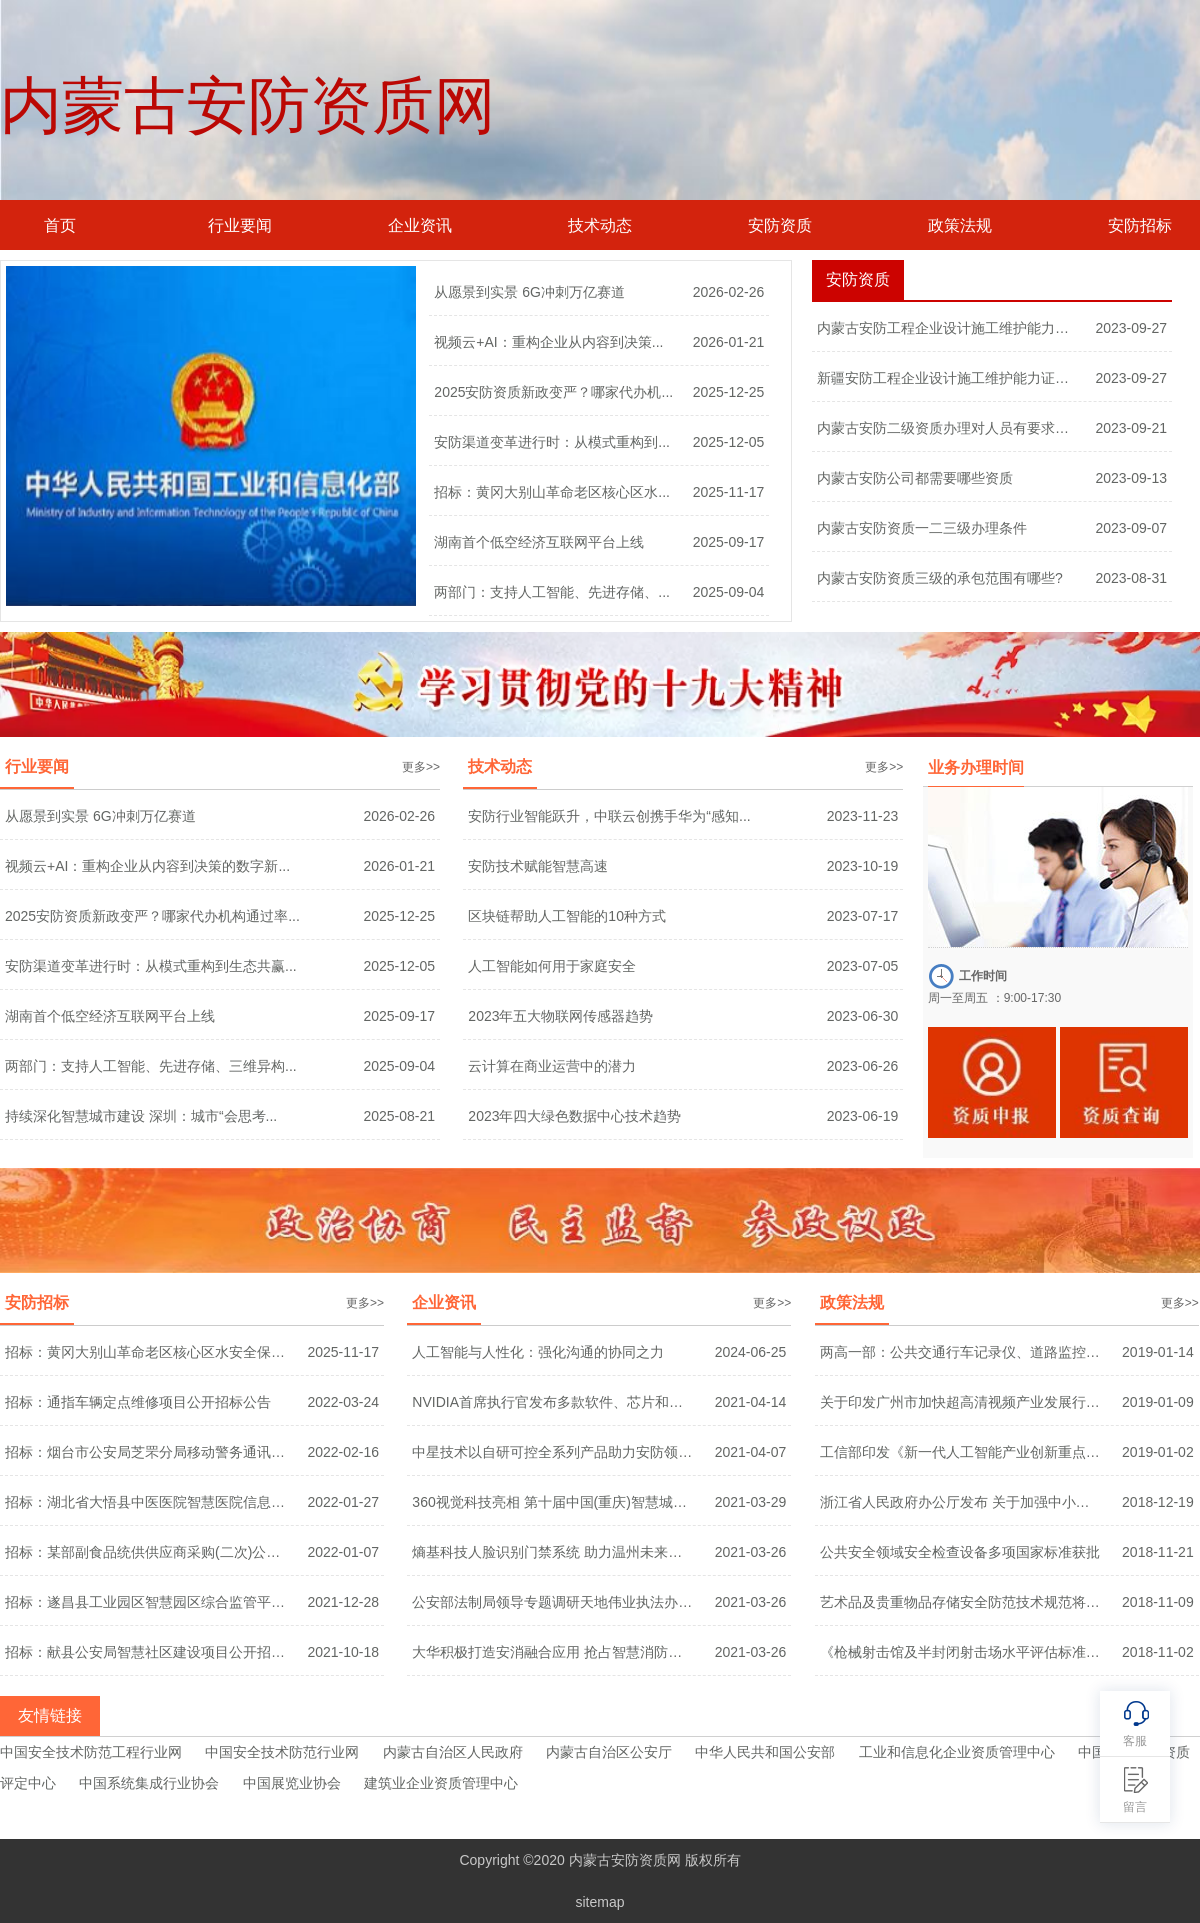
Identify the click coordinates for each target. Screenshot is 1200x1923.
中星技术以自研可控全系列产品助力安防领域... (552, 1452)
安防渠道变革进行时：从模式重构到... (552, 442)
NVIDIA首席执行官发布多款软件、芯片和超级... (552, 1402)
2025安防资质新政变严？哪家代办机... (553, 392)
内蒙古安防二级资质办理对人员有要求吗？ (948, 428)
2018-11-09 (1158, 1602)
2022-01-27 (343, 1502)
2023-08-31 (1131, 578)
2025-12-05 (729, 442)
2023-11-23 (863, 816)
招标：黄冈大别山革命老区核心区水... (552, 492)
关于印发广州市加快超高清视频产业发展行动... (960, 1402)
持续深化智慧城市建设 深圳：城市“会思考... (141, 1116)
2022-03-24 (343, 1402)
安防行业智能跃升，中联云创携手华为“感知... (609, 816)
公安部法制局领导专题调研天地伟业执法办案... (552, 1602)
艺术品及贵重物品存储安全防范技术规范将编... (960, 1602)
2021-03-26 (751, 1552)
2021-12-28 (343, 1602)
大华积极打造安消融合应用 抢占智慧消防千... (552, 1652)
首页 (60, 225)
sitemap (599, 1902)
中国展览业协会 (292, 1783)
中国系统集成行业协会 (149, 1783)
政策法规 (960, 225)
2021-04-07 (751, 1452)
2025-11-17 (729, 492)
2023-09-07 (1131, 528)
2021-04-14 (751, 1402)
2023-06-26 (863, 1066)
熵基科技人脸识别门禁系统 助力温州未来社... (552, 1552)
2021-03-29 (751, 1502)
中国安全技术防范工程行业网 (91, 1752)
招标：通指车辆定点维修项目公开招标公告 (138, 1402)
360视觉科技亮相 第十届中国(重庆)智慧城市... (552, 1502)
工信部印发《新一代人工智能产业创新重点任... (960, 1452)
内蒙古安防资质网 (248, 106)
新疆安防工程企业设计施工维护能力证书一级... (948, 378)
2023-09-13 (1131, 478)
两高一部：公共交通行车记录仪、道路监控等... (960, 1352)
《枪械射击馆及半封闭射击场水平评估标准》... (960, 1652)
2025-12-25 (729, 392)
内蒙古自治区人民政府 (453, 1752)
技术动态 (600, 225)
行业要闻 (240, 225)
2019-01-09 (1158, 1402)
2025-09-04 (729, 592)
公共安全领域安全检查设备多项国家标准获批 (960, 1552)
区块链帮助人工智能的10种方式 (567, 916)
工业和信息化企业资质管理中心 (957, 1752)
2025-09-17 (729, 542)
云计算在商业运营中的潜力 (552, 1066)
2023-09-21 (1131, 428)
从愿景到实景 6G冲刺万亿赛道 (529, 292)
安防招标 (1140, 225)
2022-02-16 (343, 1452)
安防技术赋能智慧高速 (538, 866)
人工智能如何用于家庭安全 (552, 966)
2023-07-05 (863, 966)
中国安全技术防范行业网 (282, 1752)
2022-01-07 (343, 1552)
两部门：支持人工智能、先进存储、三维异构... (151, 1066)
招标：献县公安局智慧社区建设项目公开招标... (145, 1652)
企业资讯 (420, 225)
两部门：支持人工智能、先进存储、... (552, 592)
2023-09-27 (1131, 328)
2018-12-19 (1158, 1502)
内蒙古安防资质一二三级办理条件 (922, 528)
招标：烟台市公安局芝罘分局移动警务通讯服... (145, 1452)
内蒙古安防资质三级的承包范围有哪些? (940, 578)
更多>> (421, 767)
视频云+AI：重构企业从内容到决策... (548, 342)
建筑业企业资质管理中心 (441, 1783)
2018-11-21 (1158, 1552)
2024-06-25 (751, 1352)
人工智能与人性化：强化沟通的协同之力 (538, 1352)
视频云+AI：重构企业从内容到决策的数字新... (147, 866)
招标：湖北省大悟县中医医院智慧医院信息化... (145, 1502)
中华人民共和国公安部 (765, 1752)
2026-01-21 (729, 342)
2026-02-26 (729, 292)
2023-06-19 (863, 1116)
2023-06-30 (863, 1016)
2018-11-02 (1158, 1652)
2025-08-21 (399, 1116)
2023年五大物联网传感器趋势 (560, 1016)
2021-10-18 (343, 1652)
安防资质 (780, 225)
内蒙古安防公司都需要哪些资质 (915, 478)
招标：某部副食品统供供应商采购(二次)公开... (145, 1552)
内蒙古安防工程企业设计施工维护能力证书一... (948, 328)
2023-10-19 (863, 866)
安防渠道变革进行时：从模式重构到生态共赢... (151, 966)
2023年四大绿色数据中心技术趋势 (574, 1116)
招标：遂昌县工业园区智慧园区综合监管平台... (145, 1602)
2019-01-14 (1158, 1352)
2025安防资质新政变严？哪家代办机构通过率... (152, 916)
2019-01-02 (1158, 1452)
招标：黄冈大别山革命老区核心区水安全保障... (145, 1352)
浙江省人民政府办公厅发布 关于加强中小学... (960, 1502)
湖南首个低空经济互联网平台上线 (539, 542)
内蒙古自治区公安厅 (609, 1752)
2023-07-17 (863, 916)
